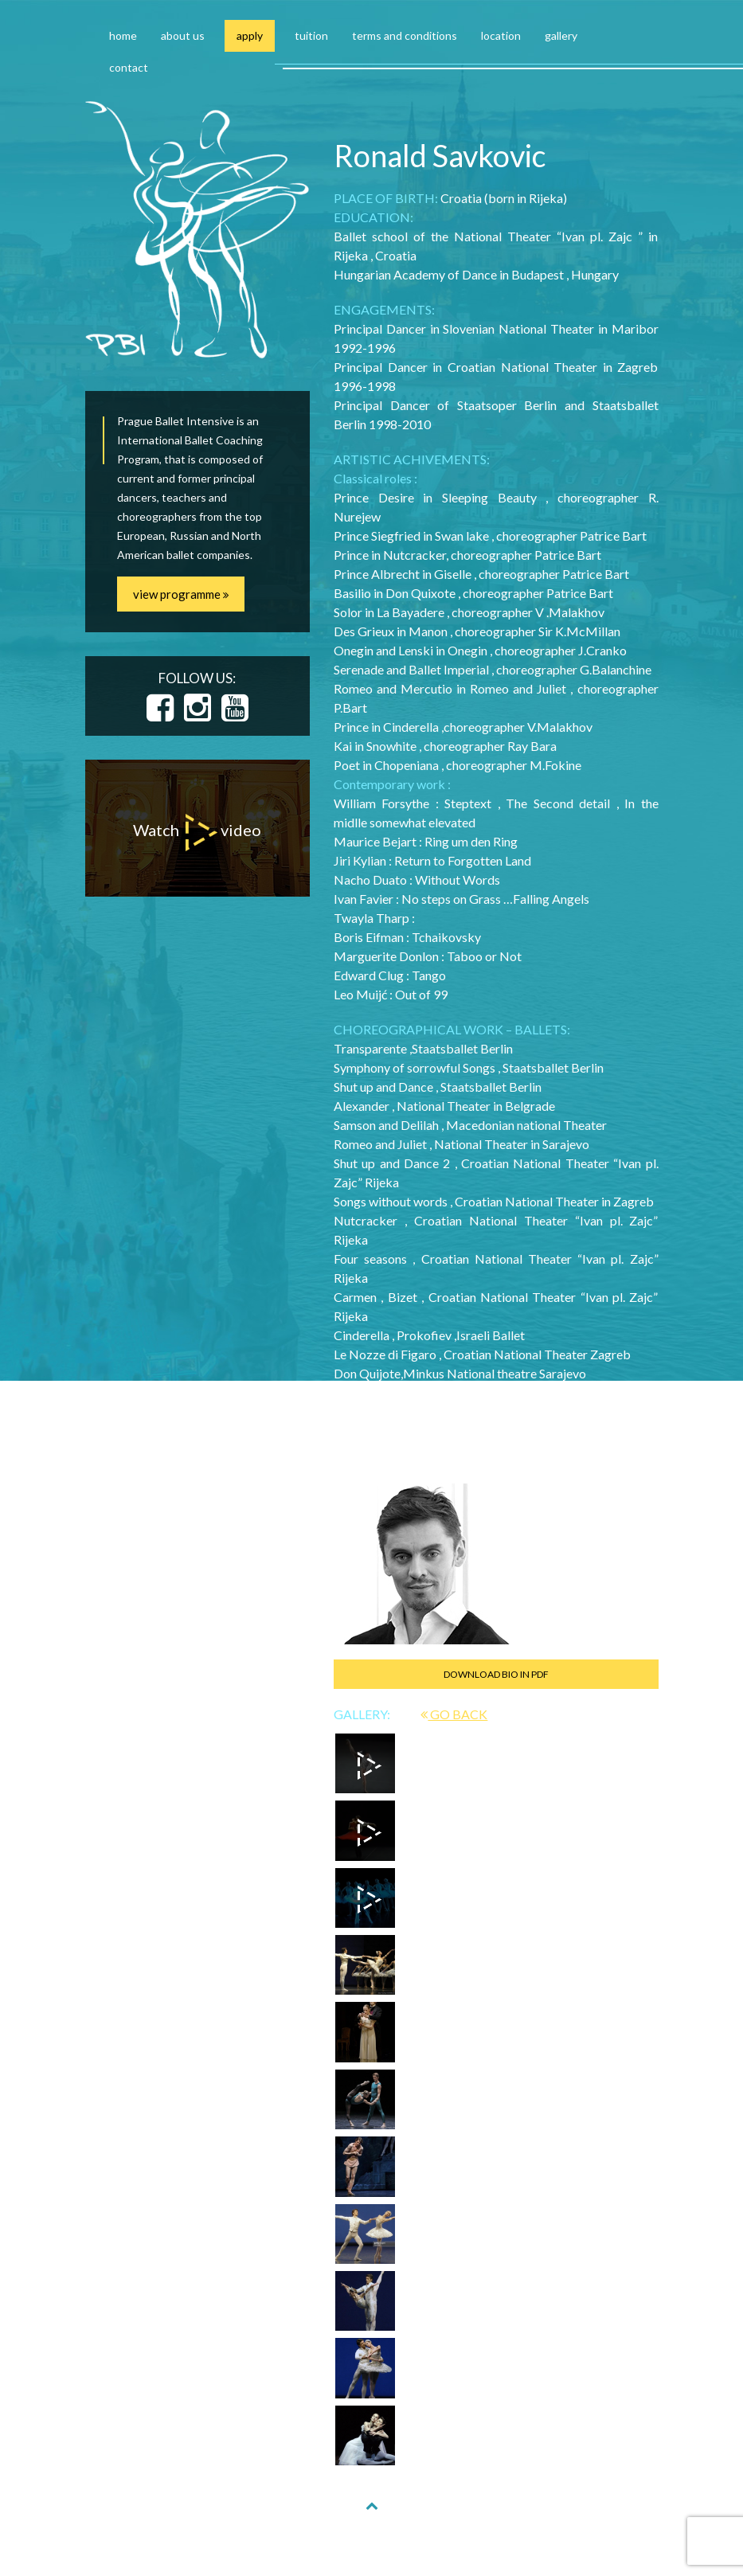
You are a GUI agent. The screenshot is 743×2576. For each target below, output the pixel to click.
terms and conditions (404, 35)
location (501, 35)
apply (250, 35)
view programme (181, 594)
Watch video (197, 832)
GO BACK (453, 1714)
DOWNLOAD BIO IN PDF (496, 1674)
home (123, 35)
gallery (561, 35)
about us (183, 35)
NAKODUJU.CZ (493, 2545)
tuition (311, 35)
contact (128, 67)
